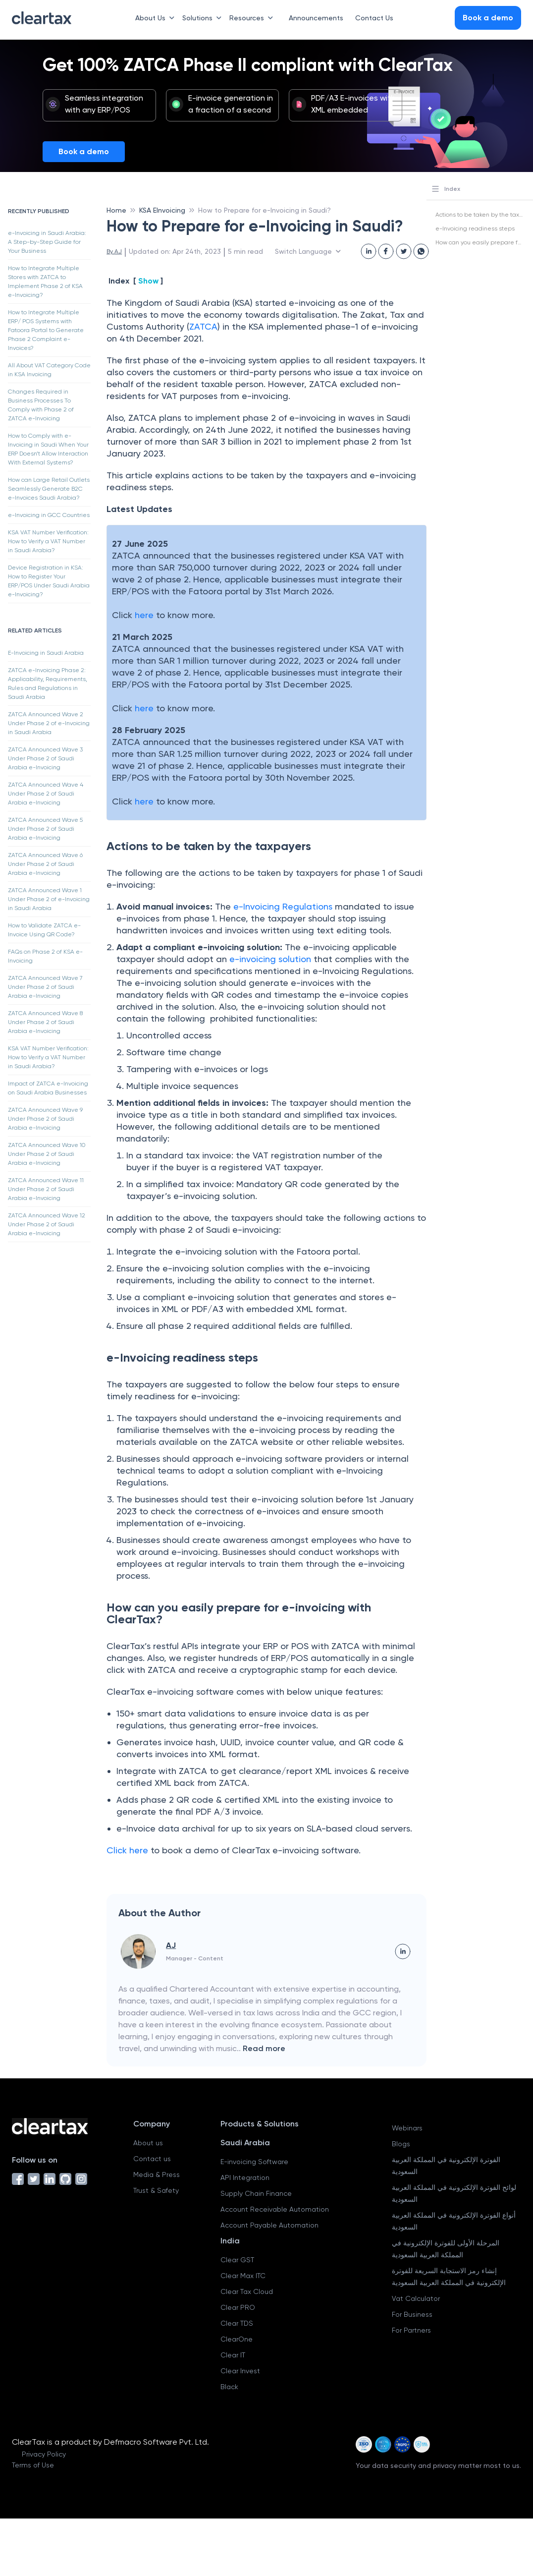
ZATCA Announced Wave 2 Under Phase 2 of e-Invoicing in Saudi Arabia (49, 723)
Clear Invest (240, 2371)
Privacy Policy (44, 2454)
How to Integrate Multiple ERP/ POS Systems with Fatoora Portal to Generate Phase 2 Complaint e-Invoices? (46, 330)
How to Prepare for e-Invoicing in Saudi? (264, 210)
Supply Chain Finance (256, 2193)
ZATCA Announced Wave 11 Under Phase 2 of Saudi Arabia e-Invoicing (46, 1189)
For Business (412, 2314)
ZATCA (203, 326)
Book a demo (83, 151)
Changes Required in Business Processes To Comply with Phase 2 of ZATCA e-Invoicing (41, 405)
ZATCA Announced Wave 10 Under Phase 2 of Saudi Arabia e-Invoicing (47, 1154)
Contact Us (374, 18)
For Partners (411, 2330)
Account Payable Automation (269, 2225)
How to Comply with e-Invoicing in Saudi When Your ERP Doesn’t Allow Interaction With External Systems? (48, 449)
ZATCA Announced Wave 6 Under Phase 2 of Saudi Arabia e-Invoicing (45, 864)
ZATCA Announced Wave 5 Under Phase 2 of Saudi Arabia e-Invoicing (45, 828)
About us (148, 2143)
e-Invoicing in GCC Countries (49, 515)
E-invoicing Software (254, 2162)
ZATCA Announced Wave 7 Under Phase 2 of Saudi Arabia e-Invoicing (45, 986)
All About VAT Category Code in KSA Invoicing (49, 370)
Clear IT (232, 2355)
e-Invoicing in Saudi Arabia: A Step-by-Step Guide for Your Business (47, 241)
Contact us (152, 2159)
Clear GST (237, 2260)
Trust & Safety (156, 2190)
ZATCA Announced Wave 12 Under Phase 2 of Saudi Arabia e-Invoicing (46, 1224)
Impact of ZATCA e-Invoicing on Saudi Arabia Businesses (48, 1088)
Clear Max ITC (243, 2276)
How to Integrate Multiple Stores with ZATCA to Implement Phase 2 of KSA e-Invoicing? (45, 281)
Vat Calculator (416, 2298)
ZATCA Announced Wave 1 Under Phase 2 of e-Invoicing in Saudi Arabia (49, 899)
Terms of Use (33, 2465)
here (144, 615)
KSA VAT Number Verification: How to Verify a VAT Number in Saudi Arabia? (48, 541)
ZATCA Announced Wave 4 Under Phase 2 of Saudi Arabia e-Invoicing (45, 793)
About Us (156, 18)
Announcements (316, 18)
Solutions (203, 18)
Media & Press (156, 2174)
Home (116, 210)
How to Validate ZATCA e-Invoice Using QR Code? (44, 930)
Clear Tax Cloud (246, 2291)
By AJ (114, 251)
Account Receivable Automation (274, 2209)
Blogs (401, 2144)
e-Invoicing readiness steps (475, 228)
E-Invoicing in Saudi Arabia (46, 652)
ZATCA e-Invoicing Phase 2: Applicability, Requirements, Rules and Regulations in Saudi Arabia (47, 683)
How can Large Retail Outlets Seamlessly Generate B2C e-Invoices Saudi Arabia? (49, 488)
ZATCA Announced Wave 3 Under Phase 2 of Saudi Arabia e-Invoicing (45, 758)
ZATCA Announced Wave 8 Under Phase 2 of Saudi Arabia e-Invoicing (45, 1022)
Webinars (407, 2128)
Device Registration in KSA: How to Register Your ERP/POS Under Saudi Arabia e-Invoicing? (49, 581)
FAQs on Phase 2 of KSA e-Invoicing (45, 956)
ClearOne (236, 2339)
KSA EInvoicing (162, 210)
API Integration (244, 2177)
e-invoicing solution (270, 959)
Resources (253, 18)
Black (229, 2387)
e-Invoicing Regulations (282, 906)
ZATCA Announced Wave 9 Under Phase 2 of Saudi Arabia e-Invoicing (45, 1118)
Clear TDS (236, 2323)
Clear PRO (237, 2307)
